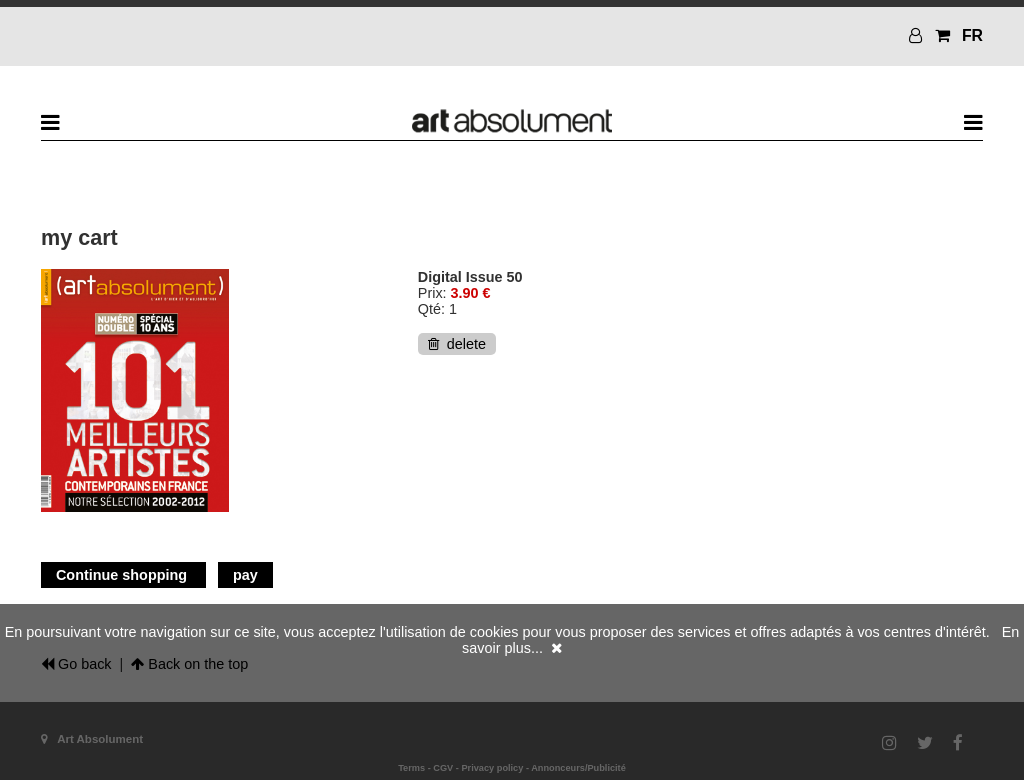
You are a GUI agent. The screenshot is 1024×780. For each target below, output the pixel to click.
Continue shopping (123, 575)
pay (245, 575)
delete (457, 344)
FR (972, 35)
